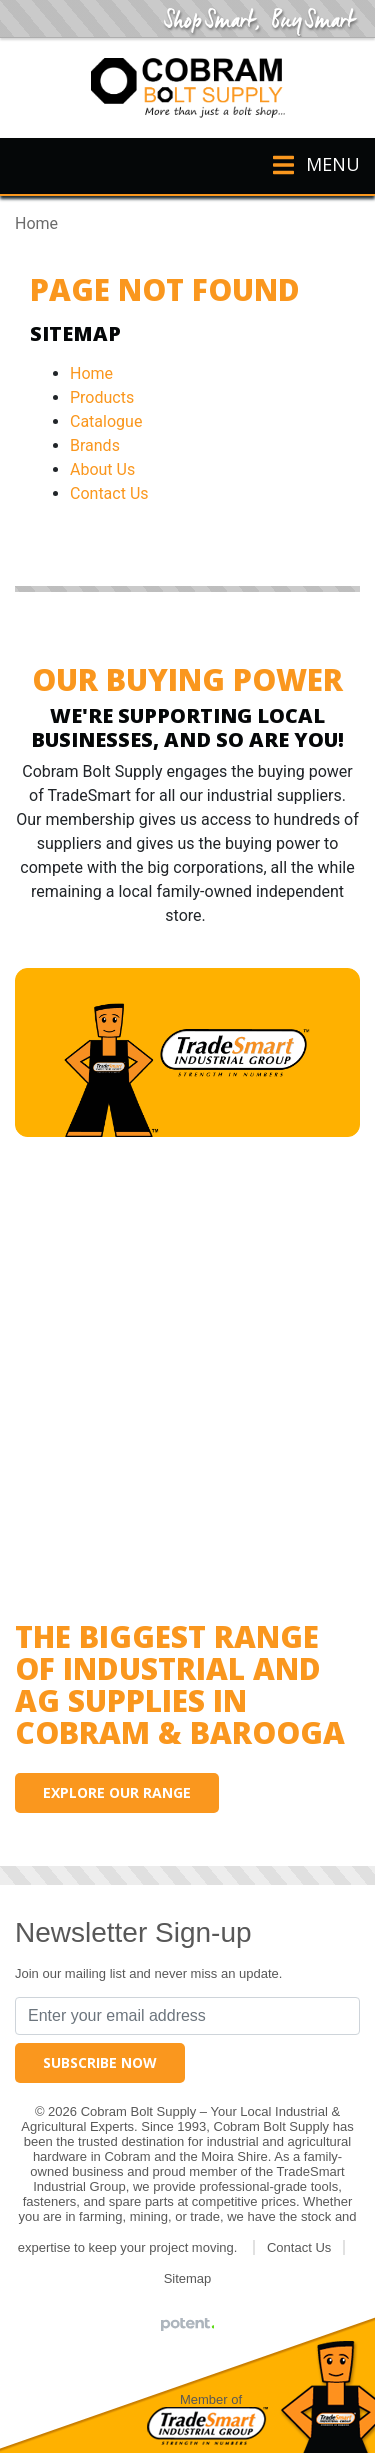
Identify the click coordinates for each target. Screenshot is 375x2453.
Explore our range (117, 1792)
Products (102, 397)
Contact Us (109, 493)
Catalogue (106, 421)
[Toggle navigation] (307, 166)
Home (91, 373)
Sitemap (188, 2278)
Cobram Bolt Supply (187, 88)
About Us (102, 469)
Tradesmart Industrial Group (207, 2426)
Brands (95, 445)
